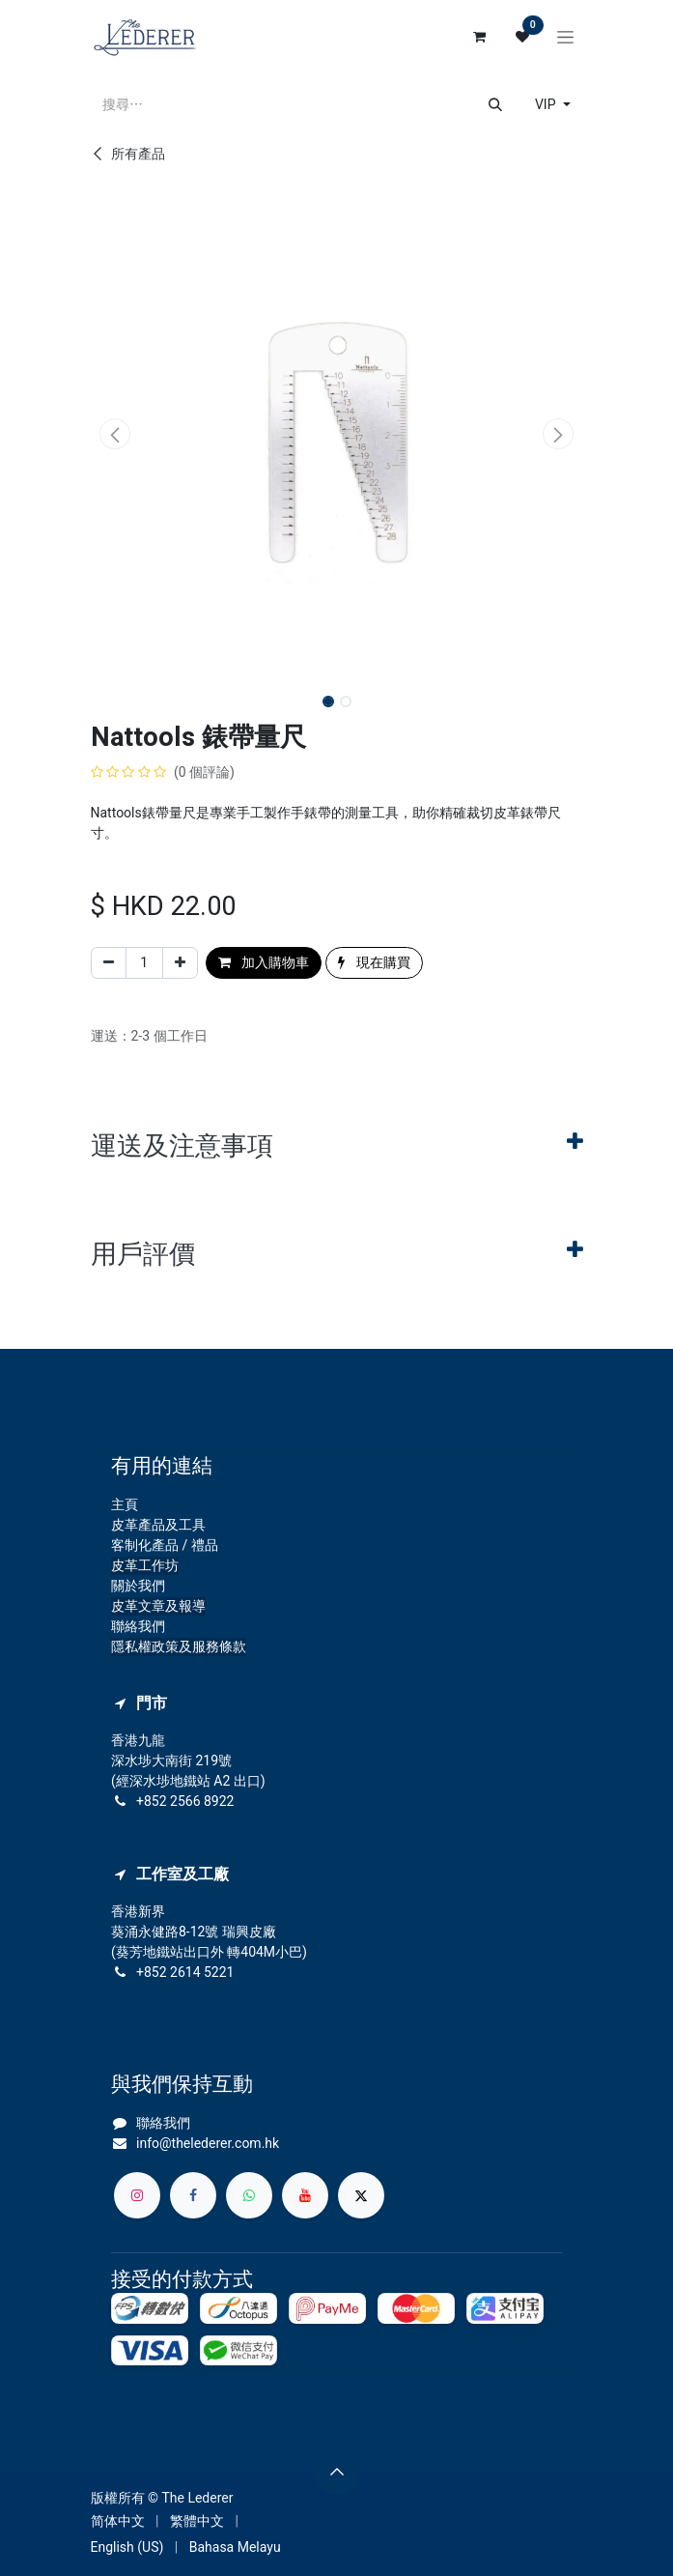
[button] (115, 433)
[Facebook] (193, 2195)
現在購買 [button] (373, 962)
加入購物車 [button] (263, 962)
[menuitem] (118, 2521)
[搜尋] (495, 105)
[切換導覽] (565, 36)
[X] (361, 2195)
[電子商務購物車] (480, 36)
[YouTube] (305, 2195)
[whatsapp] (249, 2195)
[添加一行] (180, 963)
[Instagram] (137, 2195)
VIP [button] (547, 104)
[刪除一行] (108, 963)
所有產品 (128, 153)
